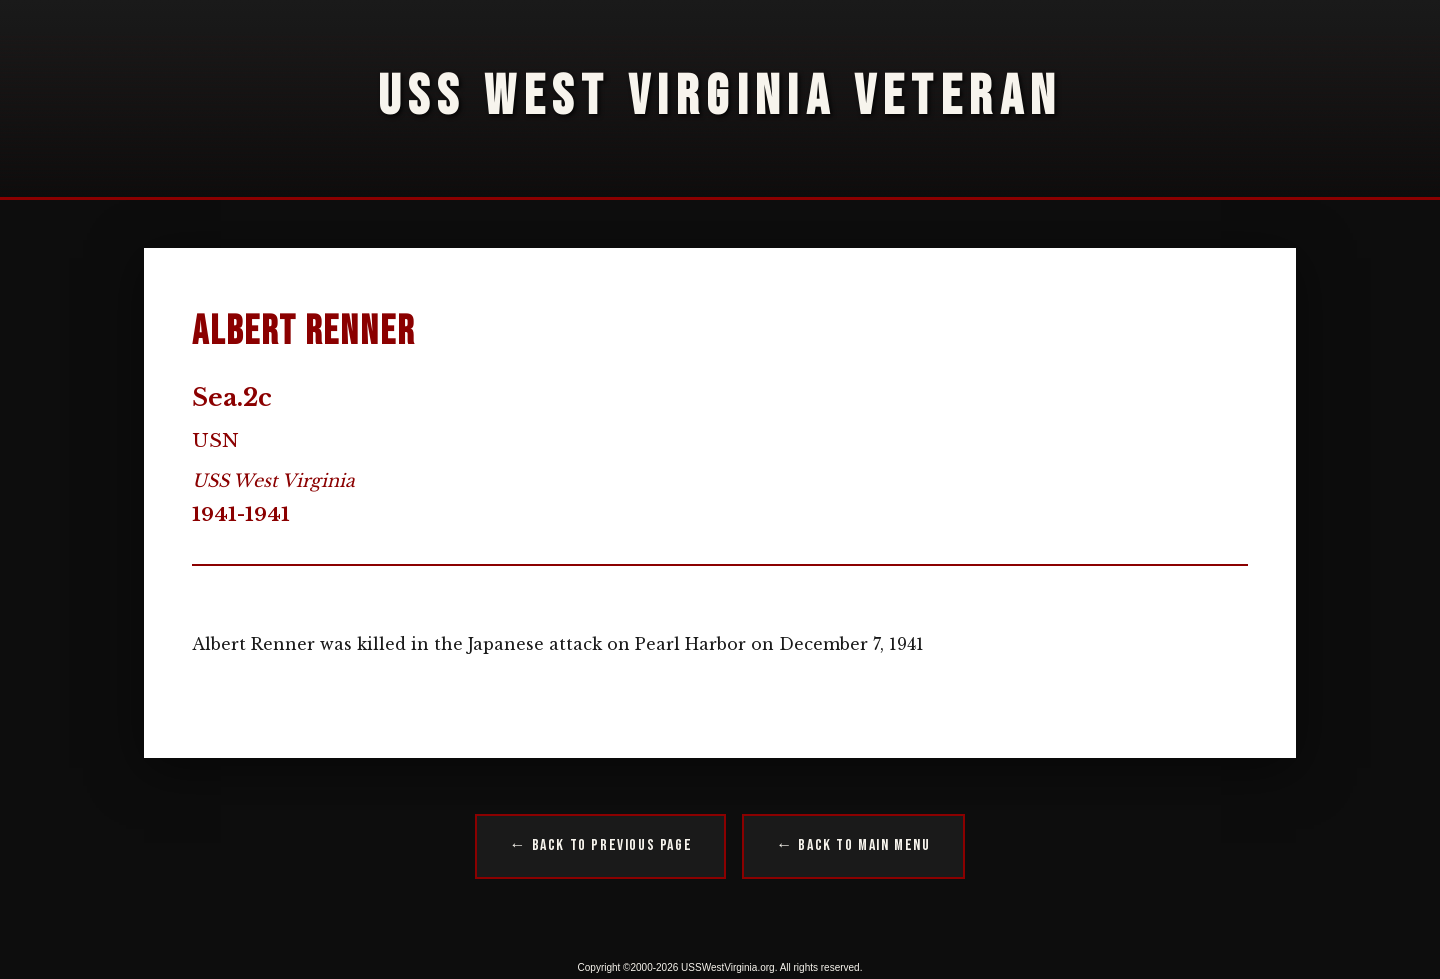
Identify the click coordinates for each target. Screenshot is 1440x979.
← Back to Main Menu (853, 845)
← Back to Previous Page (600, 845)
